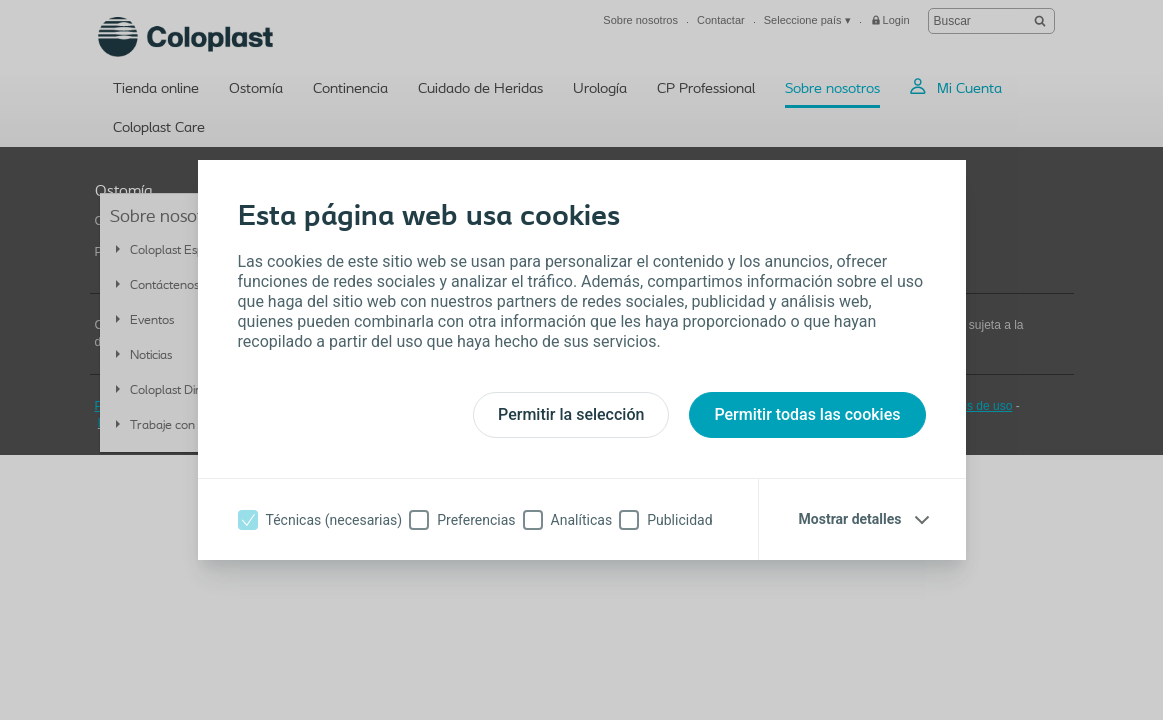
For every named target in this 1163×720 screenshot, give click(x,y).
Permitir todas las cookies (807, 414)
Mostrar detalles (850, 519)
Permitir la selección (571, 414)
